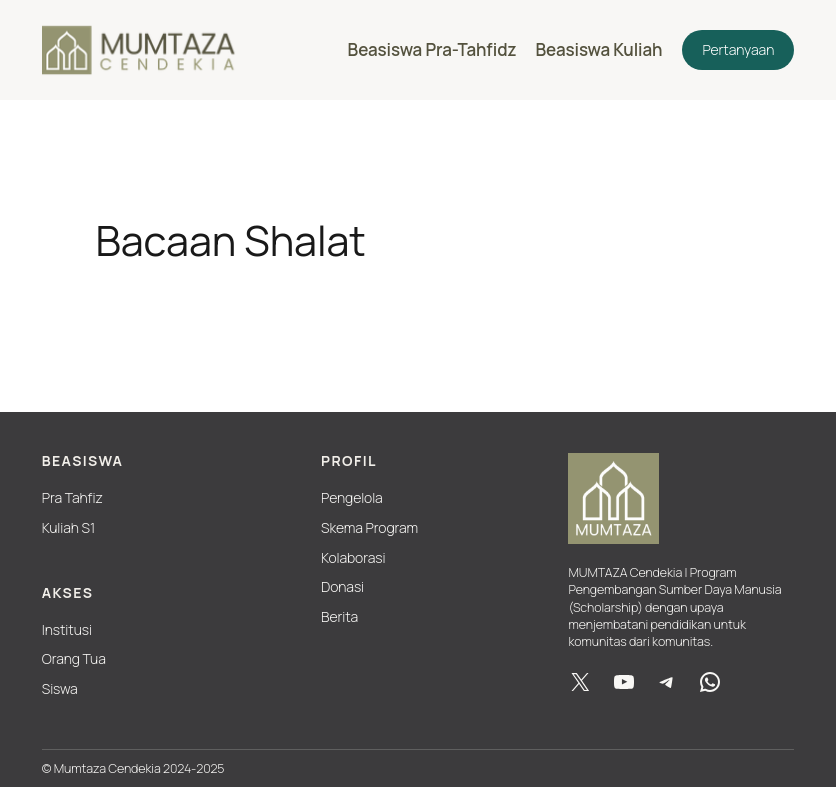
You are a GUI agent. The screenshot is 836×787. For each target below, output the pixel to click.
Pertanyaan (738, 49)
